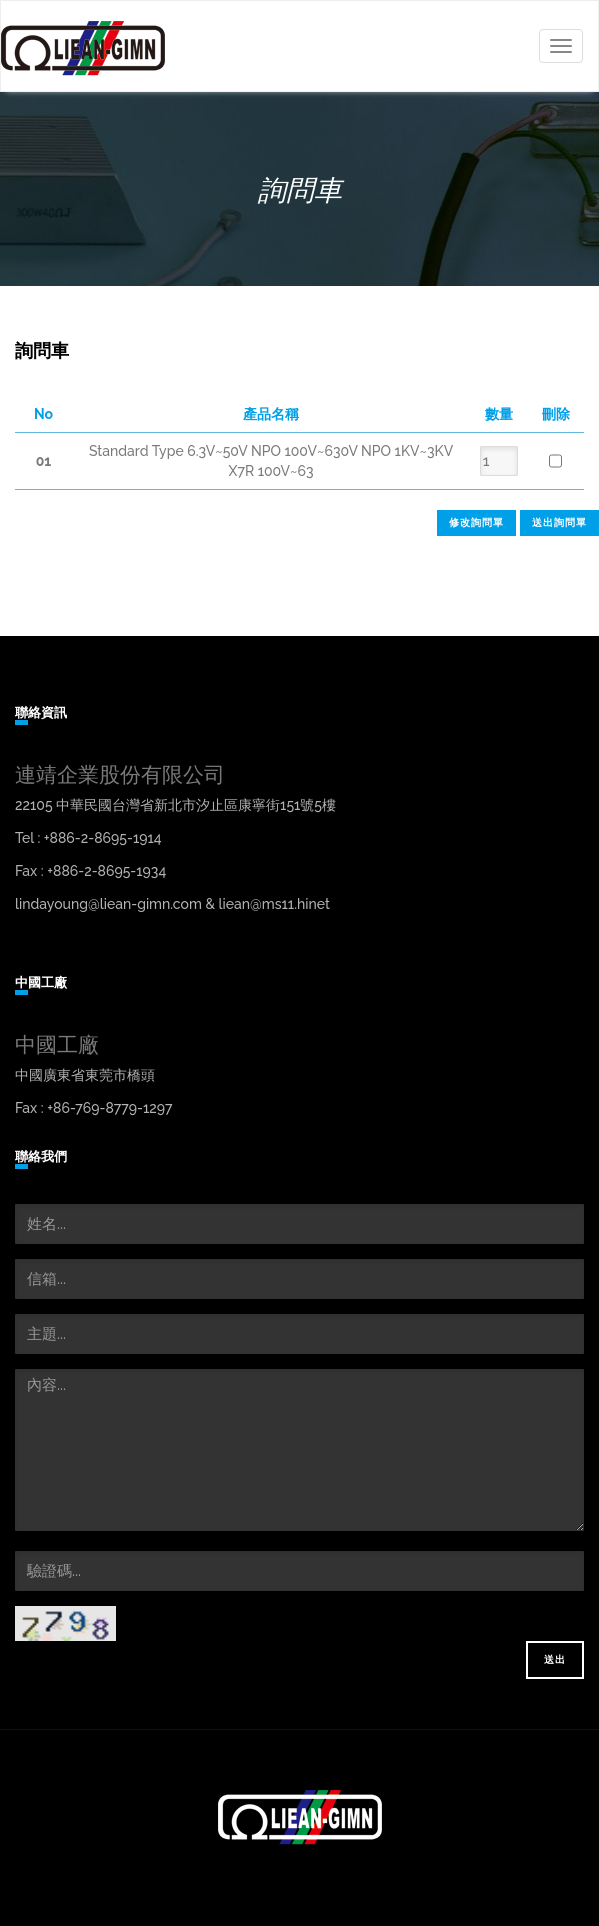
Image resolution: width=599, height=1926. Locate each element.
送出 (555, 1659)
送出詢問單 (559, 522)
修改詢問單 (476, 522)
